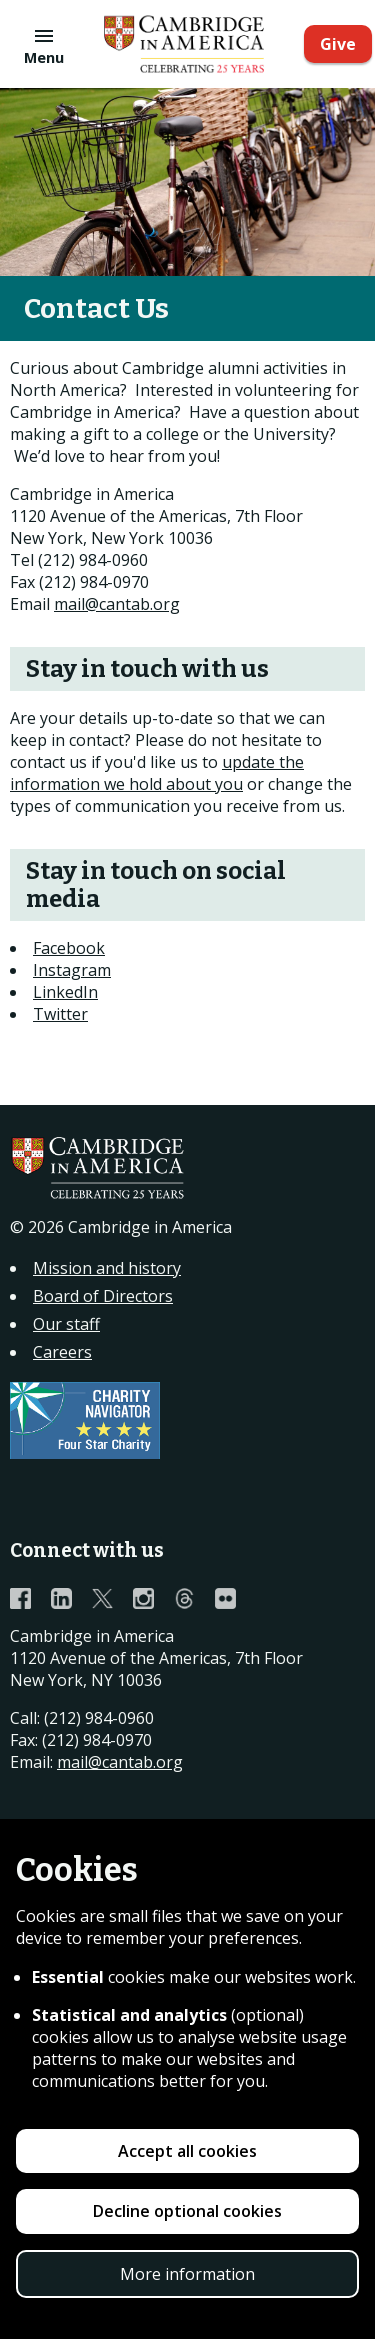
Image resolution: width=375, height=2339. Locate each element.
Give (338, 44)
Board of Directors (103, 1296)
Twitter (60, 1014)
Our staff (66, 1324)
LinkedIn (65, 992)
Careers (62, 1352)
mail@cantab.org (117, 604)
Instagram (72, 970)
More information (187, 2274)
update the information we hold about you (157, 773)
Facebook (69, 948)
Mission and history (107, 1268)
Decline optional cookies (187, 2211)
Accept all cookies (187, 2151)
